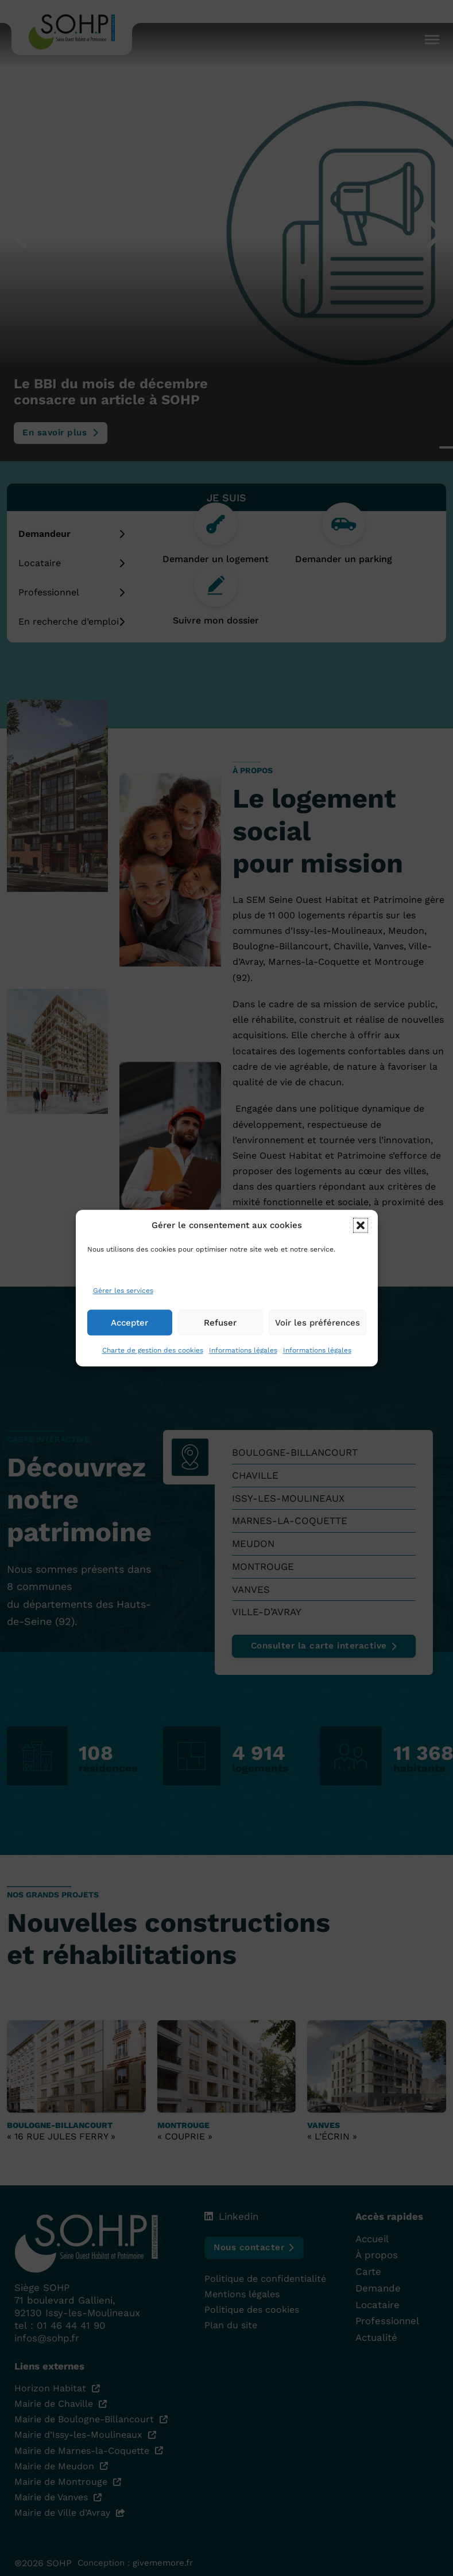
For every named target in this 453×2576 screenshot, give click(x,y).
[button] (360, 1236)
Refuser (220, 1333)
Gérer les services (123, 1301)
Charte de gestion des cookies (152, 1361)
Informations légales (243, 1361)
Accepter (129, 1333)
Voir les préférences (317, 1333)
